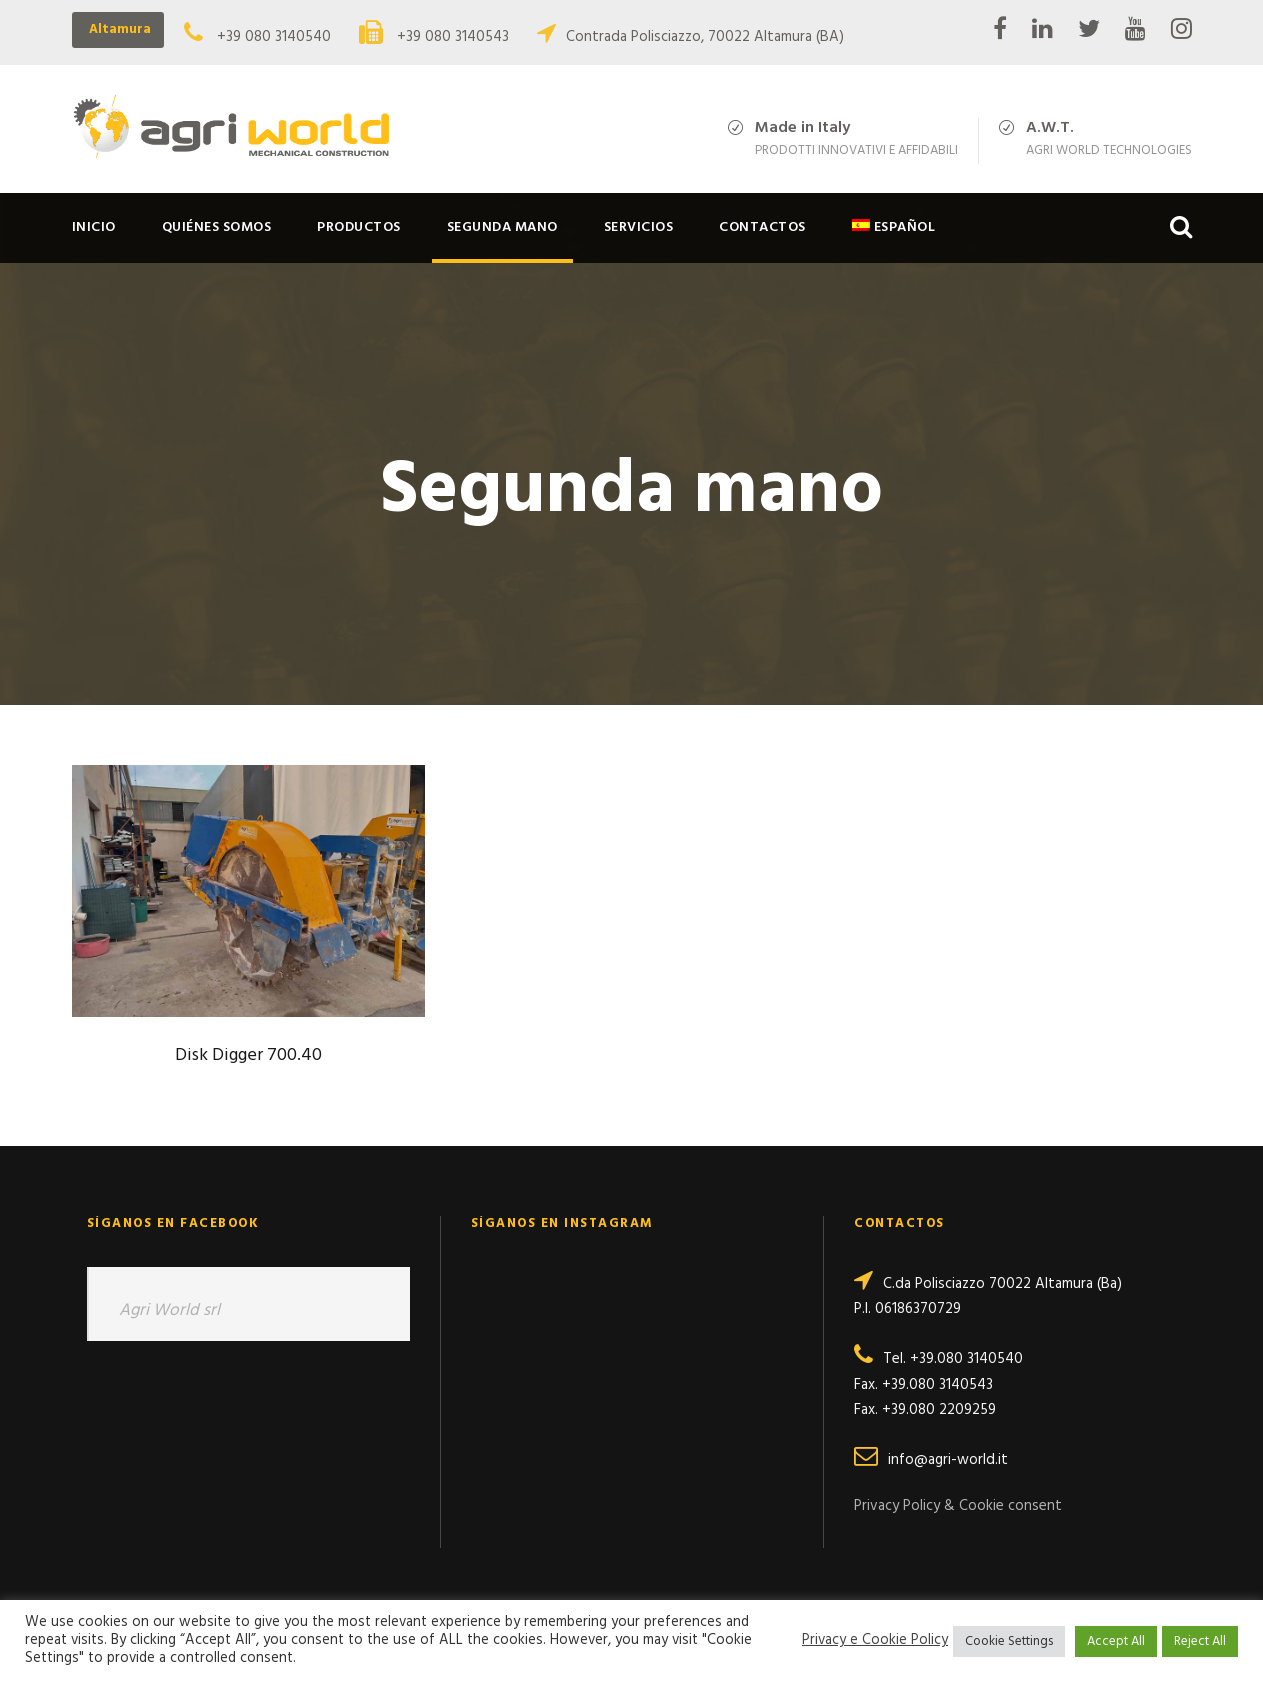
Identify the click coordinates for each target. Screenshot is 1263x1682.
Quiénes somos (217, 227)
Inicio (94, 227)
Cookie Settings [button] (1009, 1641)
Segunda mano (502, 227)
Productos (359, 227)
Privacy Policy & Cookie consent (958, 1506)
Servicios (639, 227)
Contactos (762, 227)
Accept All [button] (1116, 1641)
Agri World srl (169, 1310)
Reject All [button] (1200, 1641)
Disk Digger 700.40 (248, 1055)
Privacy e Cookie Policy (875, 1641)
